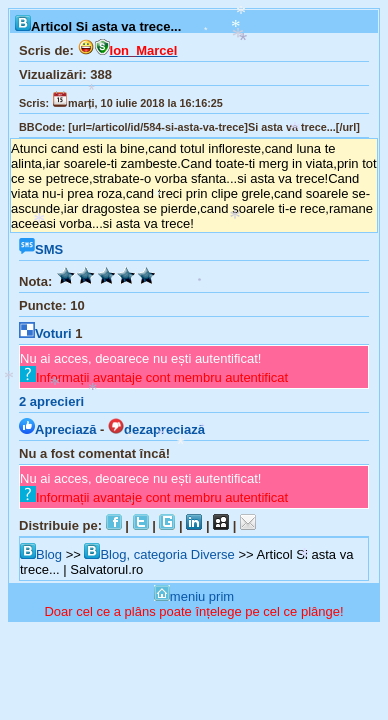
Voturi (45, 333)
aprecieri (51, 401)
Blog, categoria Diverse (159, 554)
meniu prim (194, 596)
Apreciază (57, 429)
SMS (41, 249)
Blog (41, 554)
